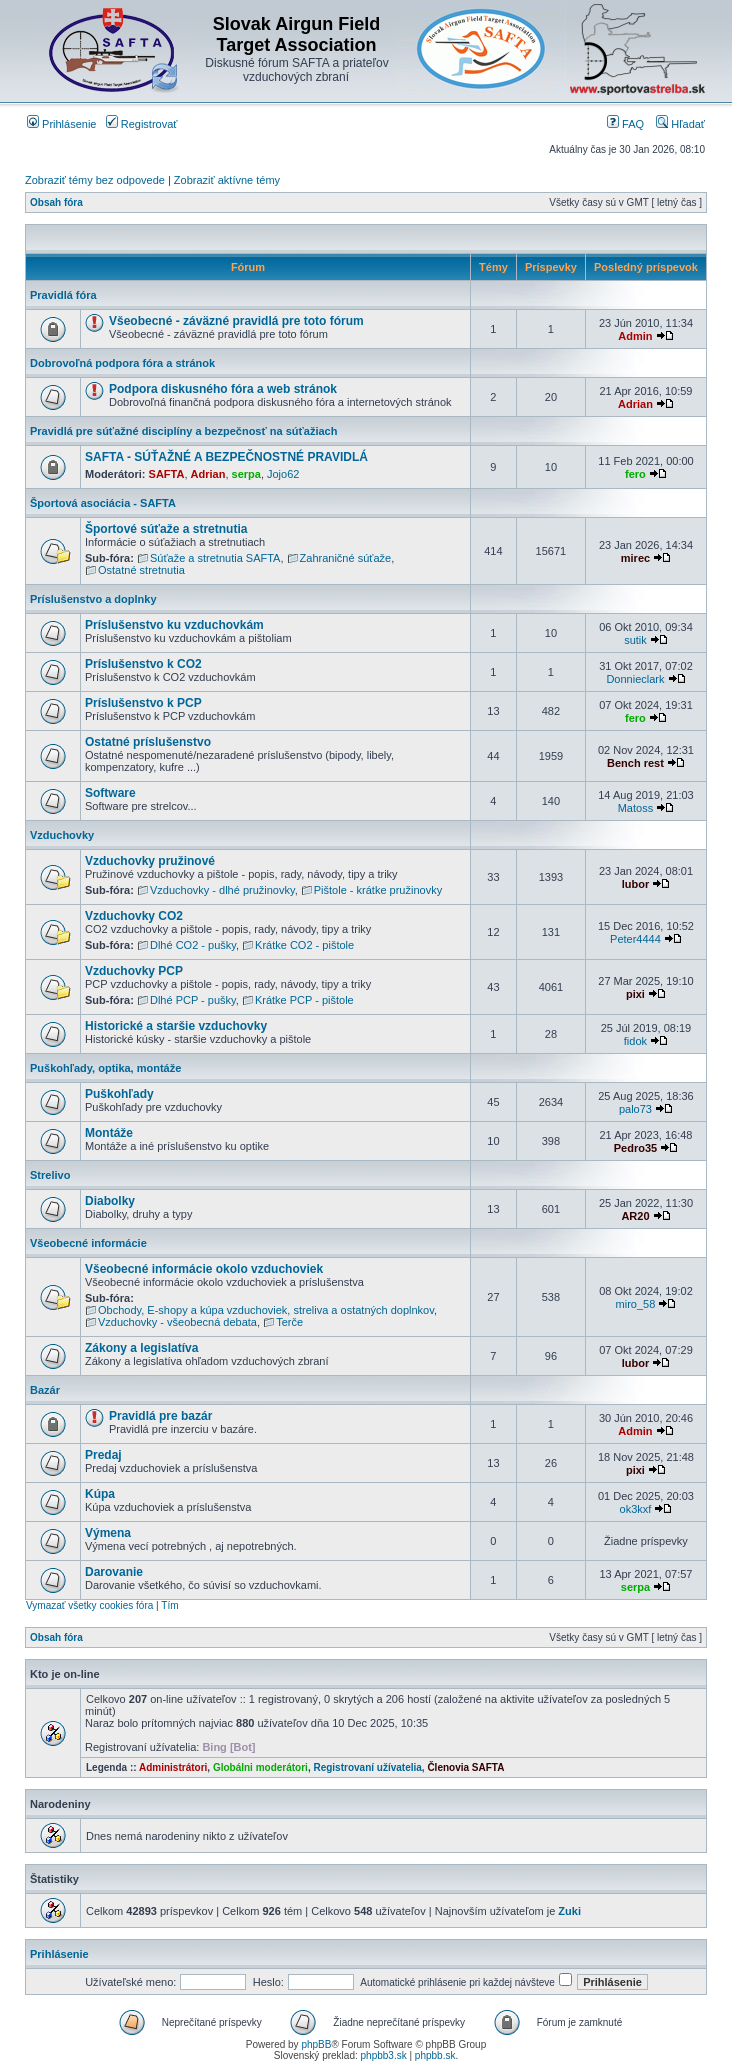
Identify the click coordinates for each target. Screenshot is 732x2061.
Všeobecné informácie (88, 1243)
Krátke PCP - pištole (304, 1000)
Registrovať (142, 124)
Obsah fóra (56, 202)
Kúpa (100, 1494)
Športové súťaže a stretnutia (166, 529)
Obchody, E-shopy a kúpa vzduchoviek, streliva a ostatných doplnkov (266, 1310)
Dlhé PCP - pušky (193, 1000)
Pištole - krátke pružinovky (378, 890)
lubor (636, 884)
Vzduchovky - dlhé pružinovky (222, 890)
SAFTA (167, 474)
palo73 (635, 1109)
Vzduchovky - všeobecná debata (177, 1322)
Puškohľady (119, 1094)
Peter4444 (635, 939)
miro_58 (636, 1304)
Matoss (635, 808)
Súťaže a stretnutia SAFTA (215, 558)
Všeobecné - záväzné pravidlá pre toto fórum (236, 321)
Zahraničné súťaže (346, 558)
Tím (169, 1605)
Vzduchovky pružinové (150, 861)
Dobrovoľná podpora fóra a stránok (122, 363)
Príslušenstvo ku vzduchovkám (174, 625)
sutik (635, 640)
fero (635, 474)
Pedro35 (635, 1148)
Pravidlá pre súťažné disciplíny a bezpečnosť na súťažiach (183, 431)
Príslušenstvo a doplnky (93, 599)
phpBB (316, 2044)
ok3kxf (636, 1509)
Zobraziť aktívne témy (227, 180)
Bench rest (635, 763)
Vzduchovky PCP (134, 971)
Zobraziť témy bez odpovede (95, 180)
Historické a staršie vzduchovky (176, 1026)
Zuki (569, 1911)
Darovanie (114, 1572)
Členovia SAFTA (465, 1767)
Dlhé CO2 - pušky (193, 945)
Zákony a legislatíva (141, 1348)
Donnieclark (635, 679)
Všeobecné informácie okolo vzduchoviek (204, 1269)
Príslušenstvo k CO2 (143, 664)
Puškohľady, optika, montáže (105, 1068)
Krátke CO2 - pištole (304, 945)
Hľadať (680, 124)
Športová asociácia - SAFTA (103, 503)
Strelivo (50, 1175)
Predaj (103, 1455)
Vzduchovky (62, 835)
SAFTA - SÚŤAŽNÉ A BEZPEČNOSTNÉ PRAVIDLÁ (226, 457)
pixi (635, 994)
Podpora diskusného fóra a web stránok (223, 389)
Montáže (109, 1133)
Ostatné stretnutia (141, 570)
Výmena (108, 1533)
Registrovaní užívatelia (367, 1767)
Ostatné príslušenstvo (148, 742)
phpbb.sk (435, 2055)
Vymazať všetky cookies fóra (89, 1605)
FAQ (625, 124)
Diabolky (110, 1201)
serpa (246, 474)
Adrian (635, 404)
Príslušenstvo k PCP (143, 703)
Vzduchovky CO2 (134, 916)
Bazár (45, 1390)
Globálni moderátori (260, 1767)
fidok (635, 1041)
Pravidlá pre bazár (160, 1416)
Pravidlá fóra (63, 295)
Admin (635, 336)
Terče (289, 1322)
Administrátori (173, 1767)
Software (110, 793)
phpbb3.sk (384, 2055)
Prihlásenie (61, 124)
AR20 (635, 1216)
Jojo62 (283, 474)
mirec (635, 558)
